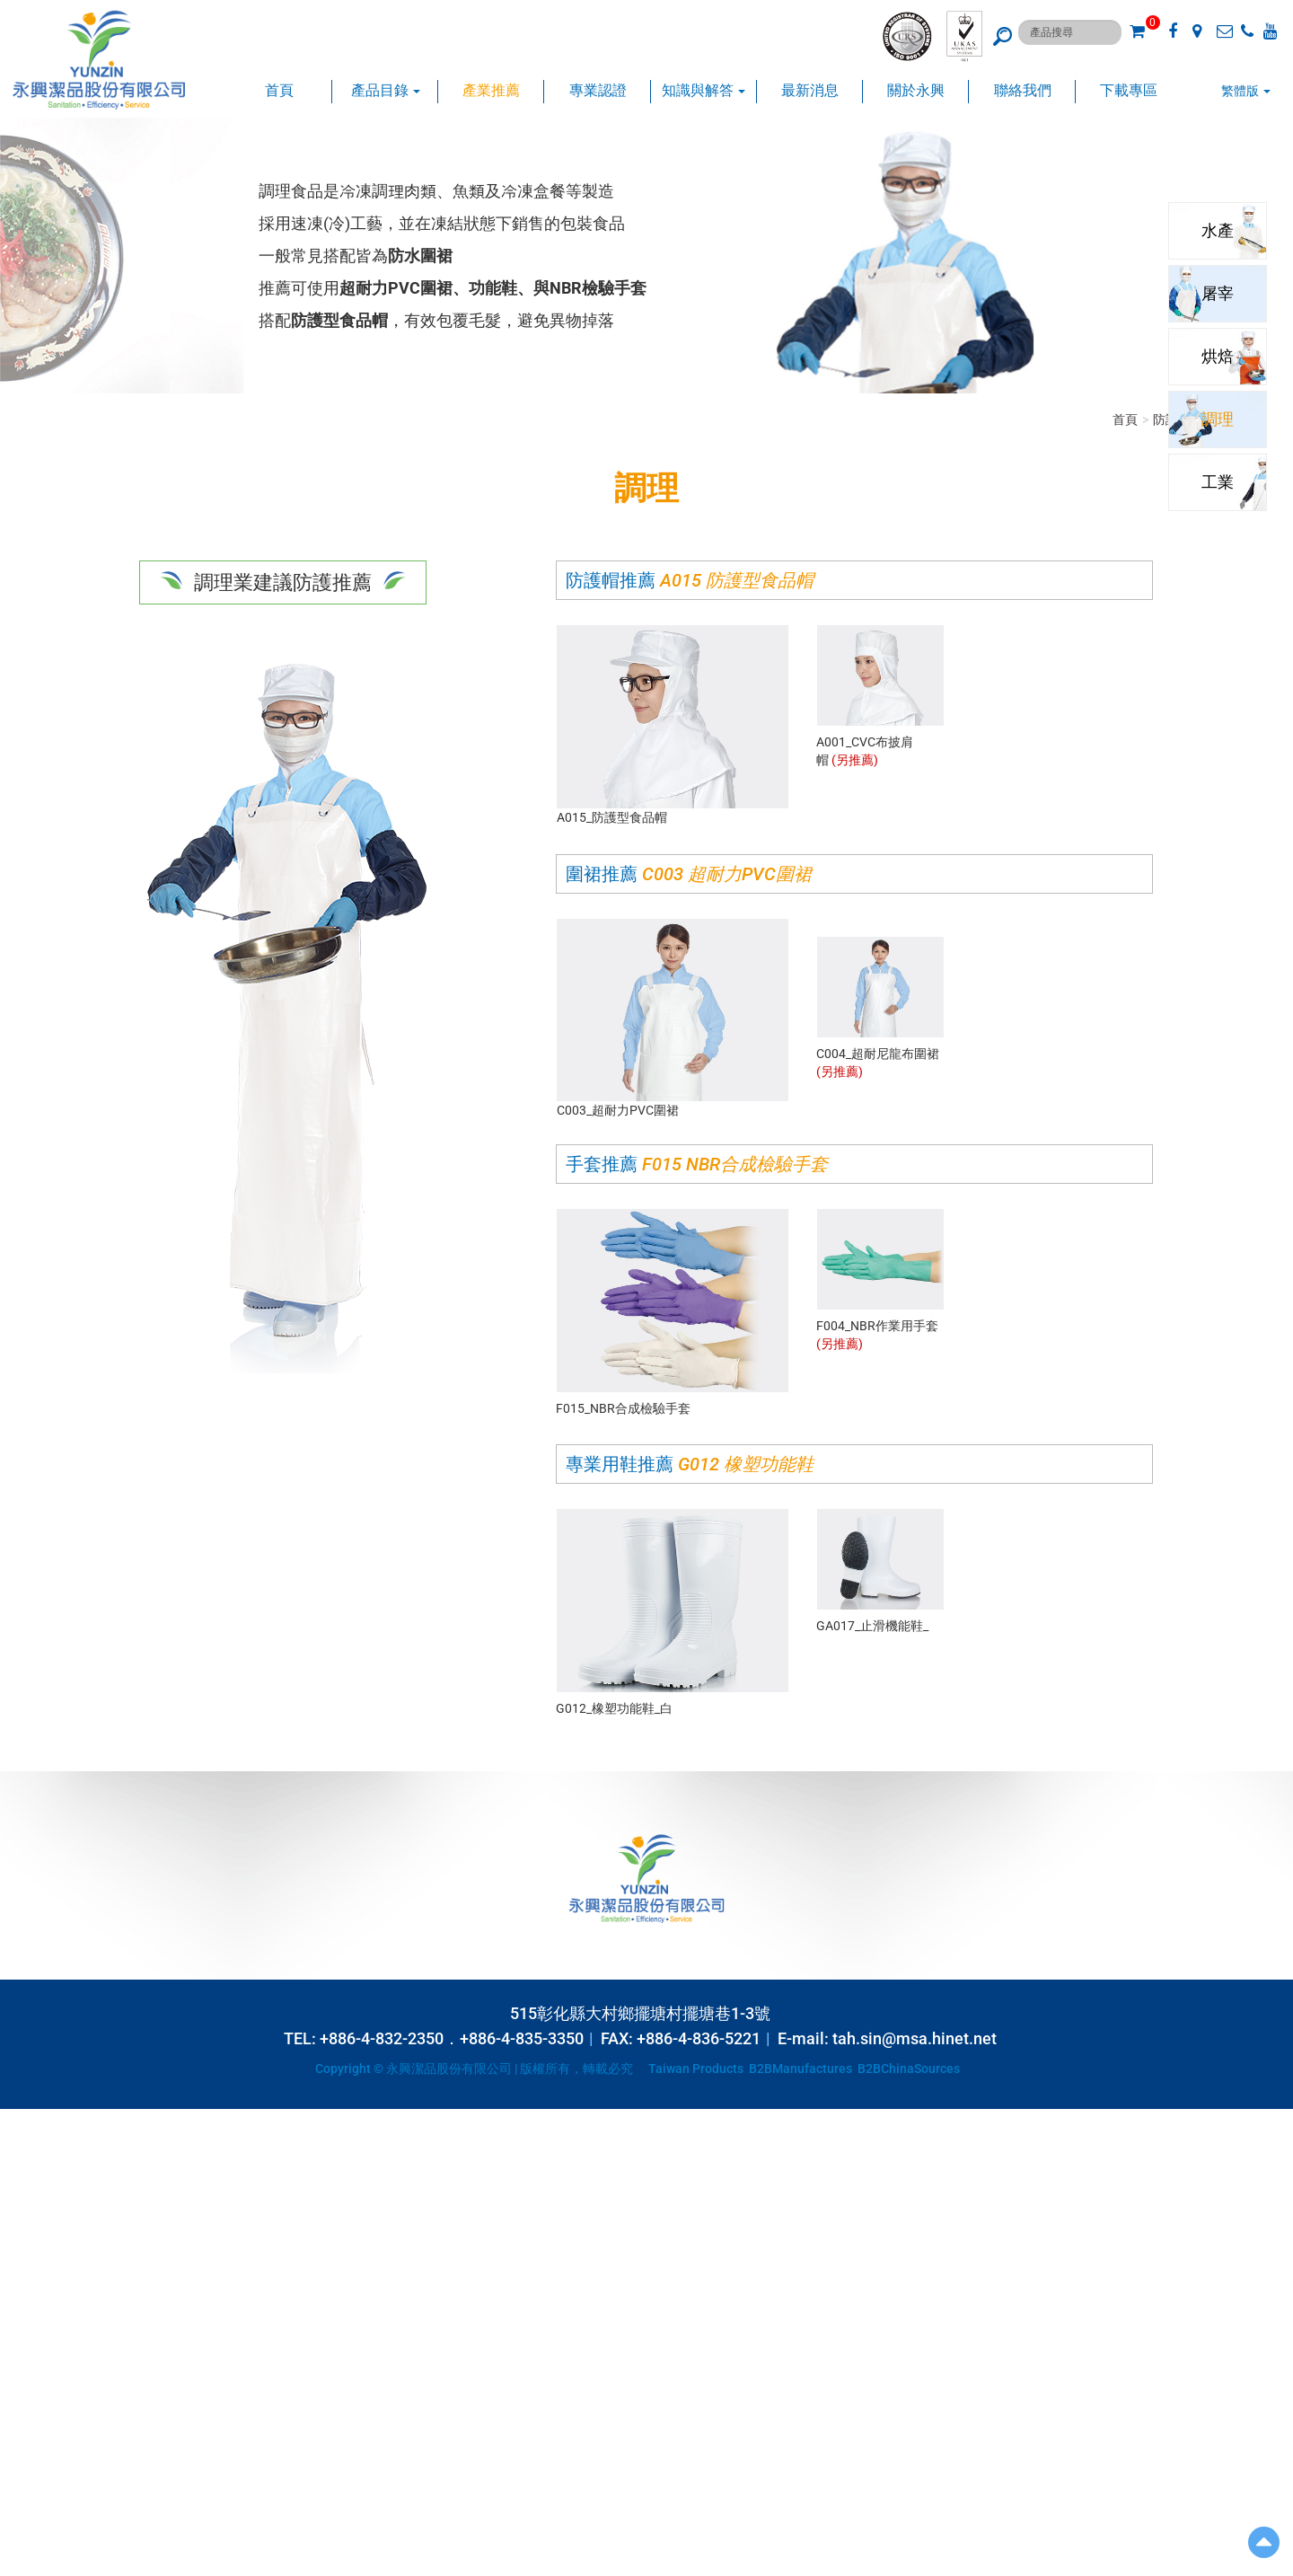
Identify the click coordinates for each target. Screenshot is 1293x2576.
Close (15, 2118)
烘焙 (1213, 356)
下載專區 (1128, 90)
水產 (1213, 230)
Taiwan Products (695, 2068)
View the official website (140, 2279)
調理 (1213, 419)
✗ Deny (20, 2172)
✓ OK (449, 2567)
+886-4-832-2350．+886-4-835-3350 (452, 2038)
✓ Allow (22, 2154)
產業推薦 (491, 90)
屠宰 (1213, 293)
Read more (35, 2279)
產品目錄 (385, 90)
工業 (1213, 481)
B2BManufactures (800, 2068)
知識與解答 (703, 90)
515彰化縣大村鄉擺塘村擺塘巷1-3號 (640, 2013)
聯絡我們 (1022, 90)
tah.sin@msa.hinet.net (914, 2038)
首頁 (279, 90)
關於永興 (916, 90)
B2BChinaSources (909, 2068)
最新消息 (810, 90)
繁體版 (1240, 91)
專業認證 (598, 90)
